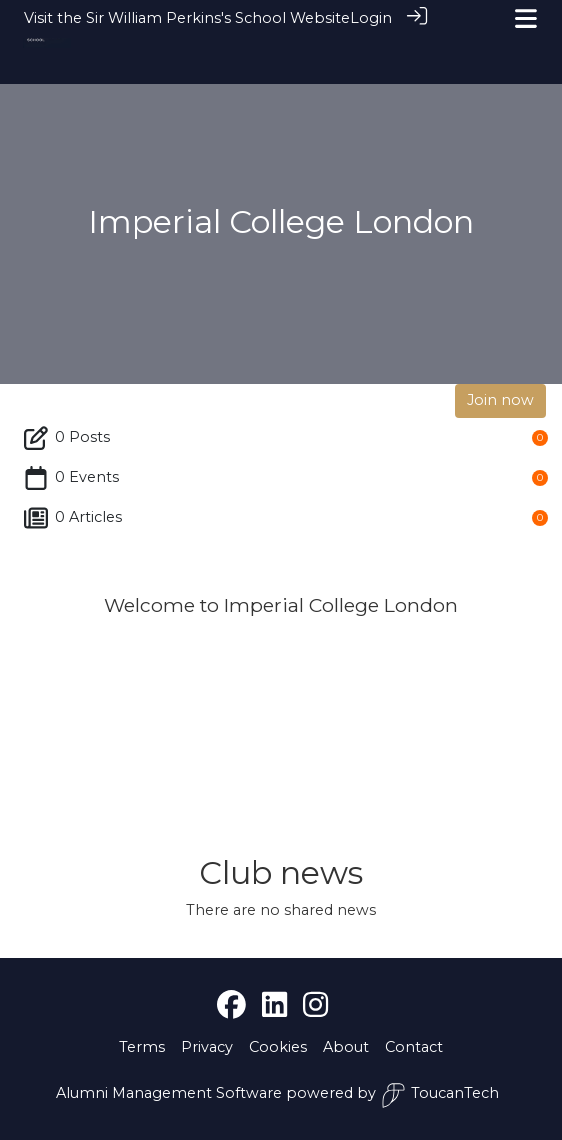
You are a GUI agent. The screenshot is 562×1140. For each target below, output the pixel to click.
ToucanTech (440, 1095)
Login (371, 18)
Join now (500, 400)
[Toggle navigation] (526, 18)
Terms (142, 1047)
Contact (414, 1047)
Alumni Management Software (169, 1093)
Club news (281, 872)
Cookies (278, 1047)
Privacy (207, 1047)
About (346, 1047)
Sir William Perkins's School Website (218, 18)
